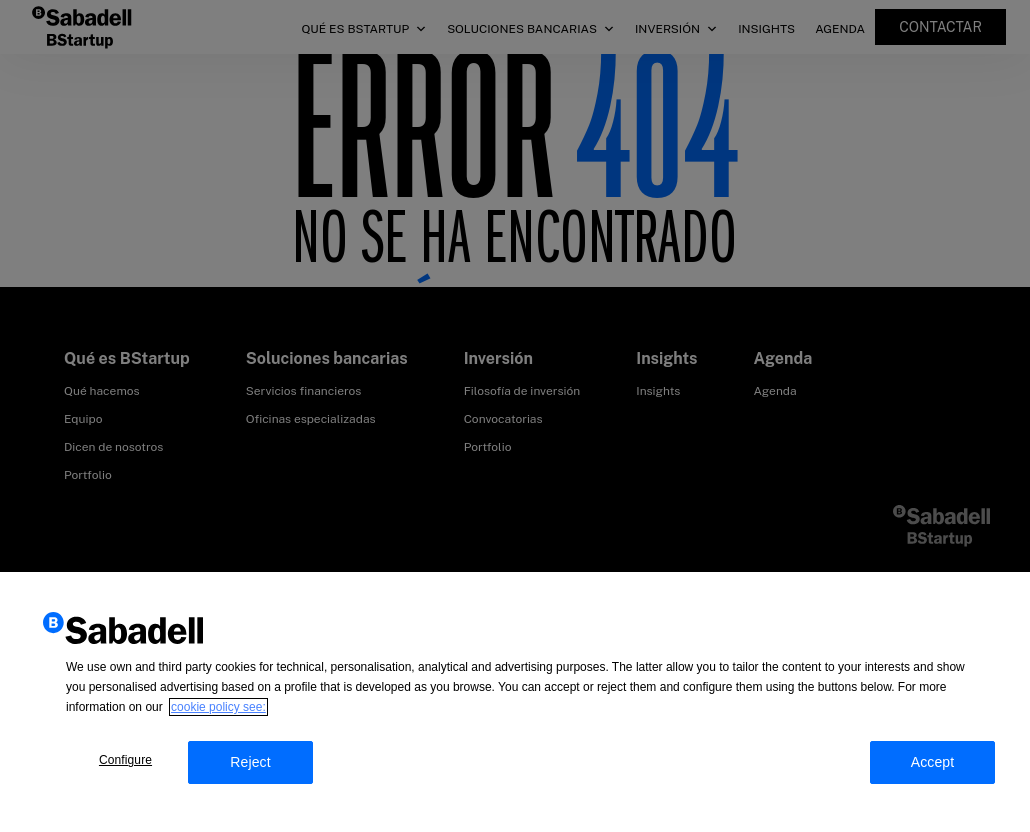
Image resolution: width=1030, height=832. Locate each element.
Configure (125, 768)
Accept (933, 770)
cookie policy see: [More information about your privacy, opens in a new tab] (218, 715)
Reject (250, 770)
